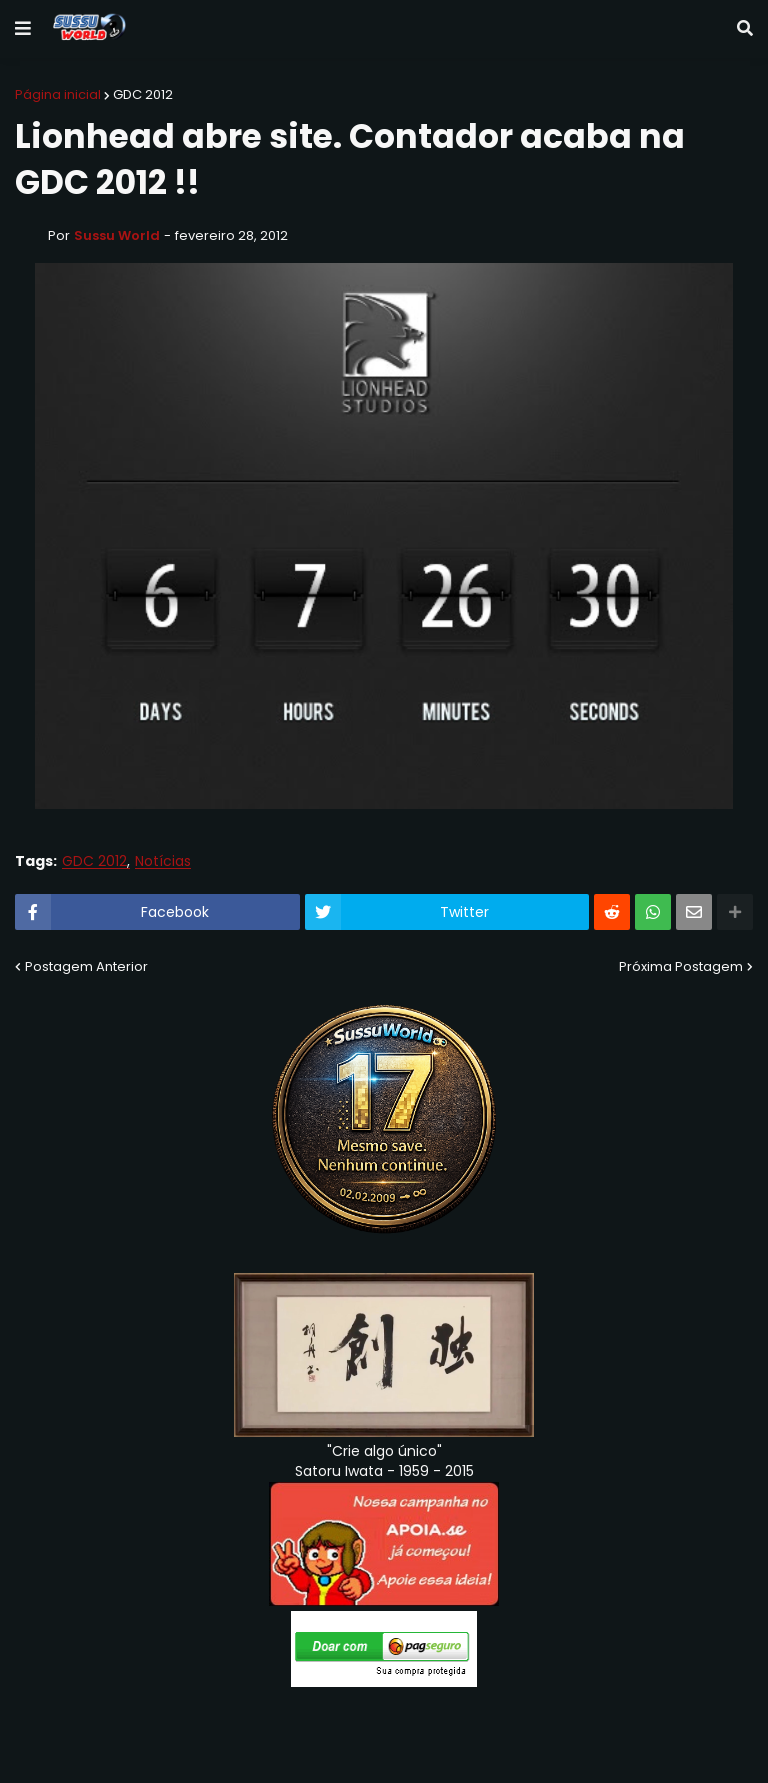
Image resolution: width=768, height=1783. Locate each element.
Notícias (163, 861)
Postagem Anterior (86, 966)
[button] (23, 29)
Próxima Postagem (681, 966)
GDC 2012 (143, 94)
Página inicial (58, 94)
